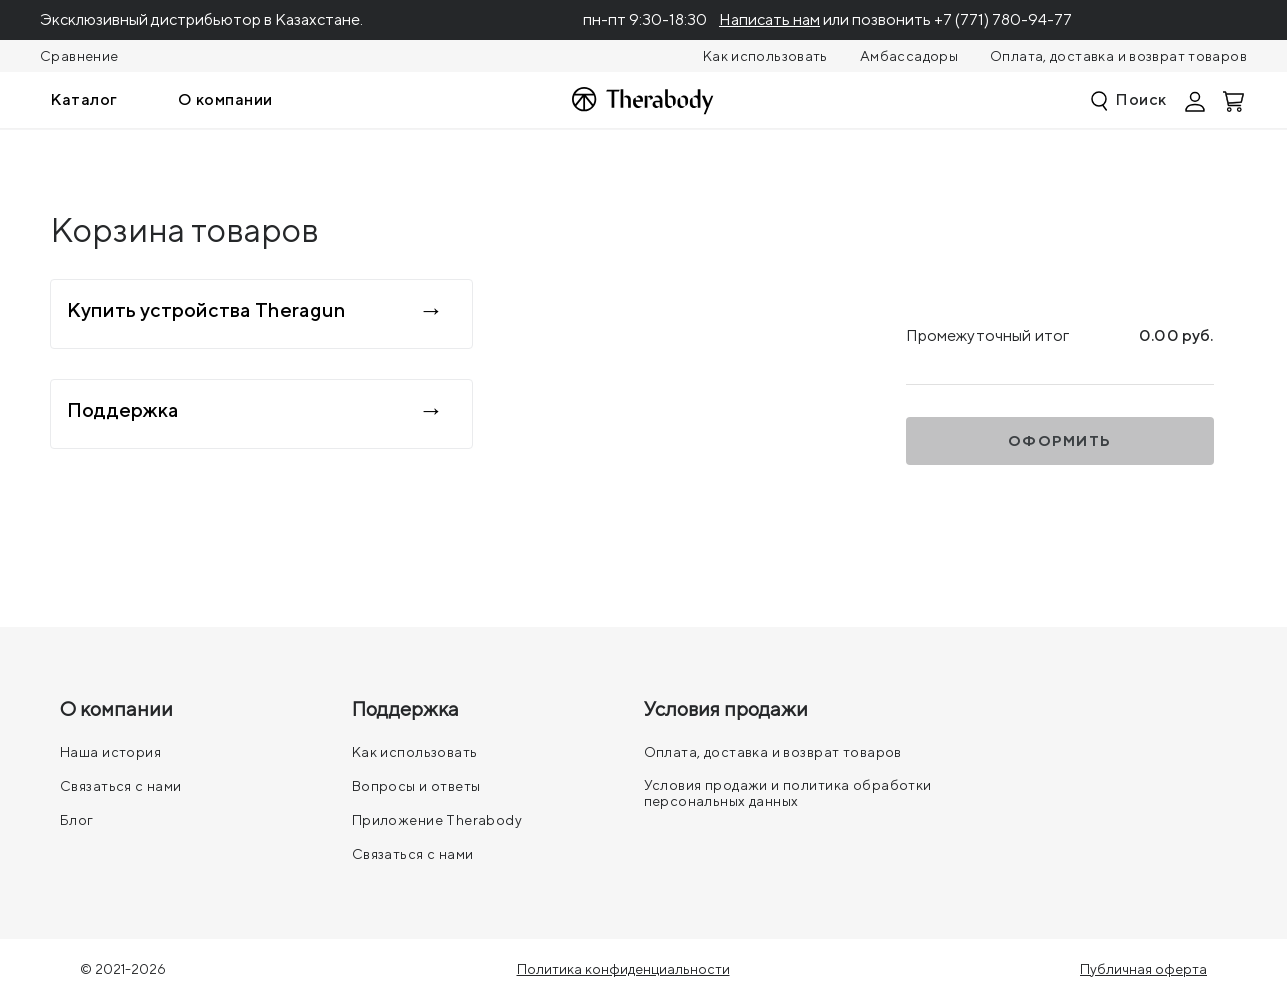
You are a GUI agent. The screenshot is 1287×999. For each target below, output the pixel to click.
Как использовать (765, 56)
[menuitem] (84, 100)
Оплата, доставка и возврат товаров (1118, 56)
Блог (77, 820)
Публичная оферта (1143, 969)
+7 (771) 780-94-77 (1003, 19)
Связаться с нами (121, 786)
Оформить (1059, 441)
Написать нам (769, 19)
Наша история (110, 752)
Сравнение (79, 56)
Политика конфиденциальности (623, 969)
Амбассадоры (909, 56)
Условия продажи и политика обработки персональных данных (788, 793)
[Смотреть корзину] (1235, 100)
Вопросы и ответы (416, 786)
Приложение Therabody (437, 820)
